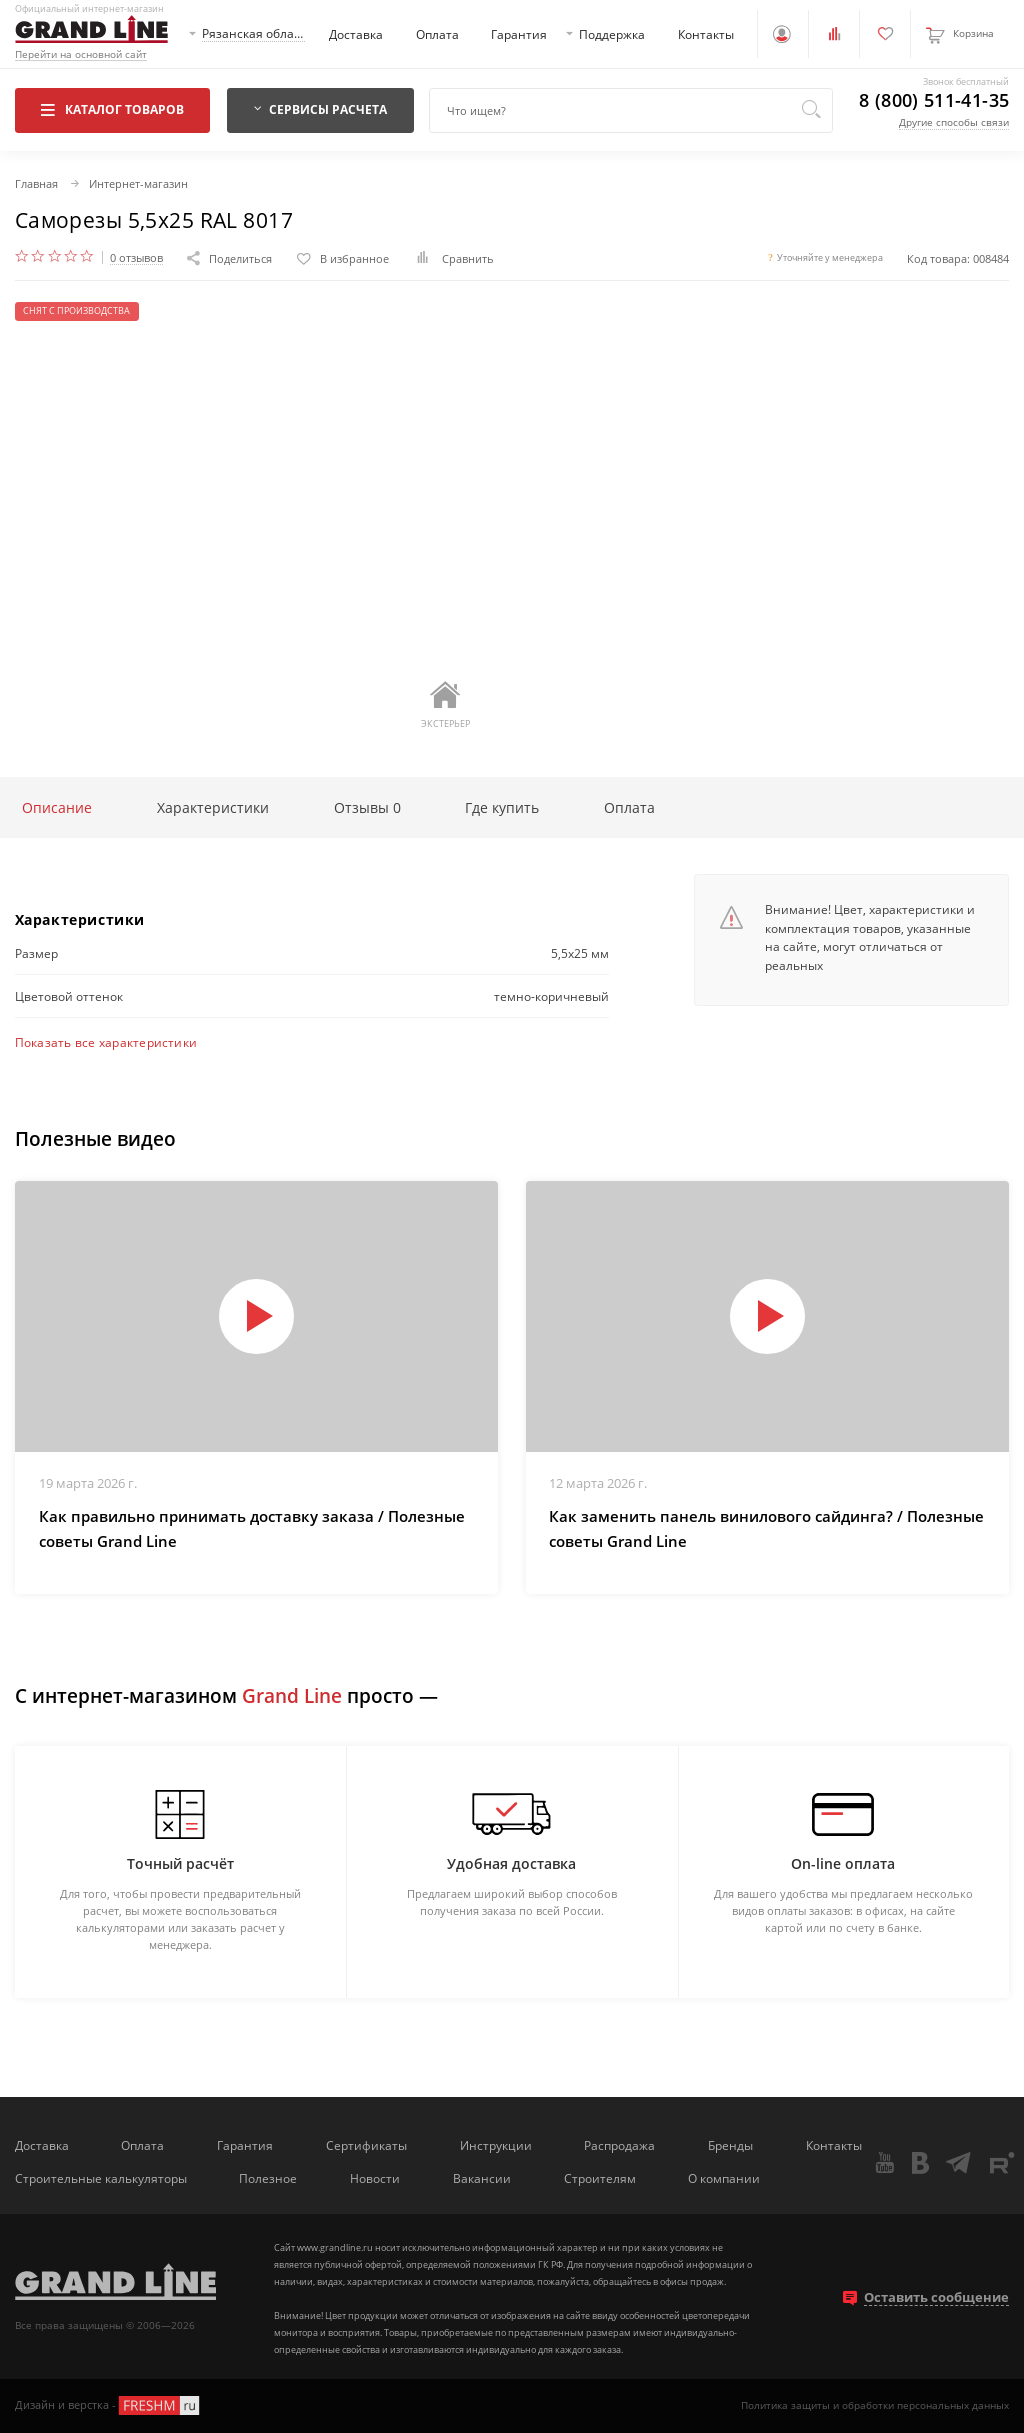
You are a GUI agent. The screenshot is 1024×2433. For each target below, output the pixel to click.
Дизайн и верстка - (108, 2405)
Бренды (730, 2145)
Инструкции (496, 2145)
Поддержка (612, 34)
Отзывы (367, 807)
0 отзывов (136, 258)
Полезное (268, 2178)
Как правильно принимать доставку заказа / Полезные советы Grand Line (252, 1529)
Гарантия (519, 34)
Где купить (502, 807)
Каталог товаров (112, 109)
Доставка (356, 34)
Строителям (600, 2178)
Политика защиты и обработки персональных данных (875, 2405)
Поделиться (229, 258)
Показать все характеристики (106, 1042)
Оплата (437, 34)
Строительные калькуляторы (101, 2178)
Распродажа (619, 2145)
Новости (375, 2178)
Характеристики (213, 807)
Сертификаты (366, 2145)
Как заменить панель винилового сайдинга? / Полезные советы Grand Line (766, 1529)
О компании (724, 2178)
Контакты (706, 34)
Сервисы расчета (321, 109)
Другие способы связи (954, 122)
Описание (57, 807)
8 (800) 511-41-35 (934, 101)
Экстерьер (445, 705)
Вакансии (482, 2178)
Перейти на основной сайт (81, 54)
